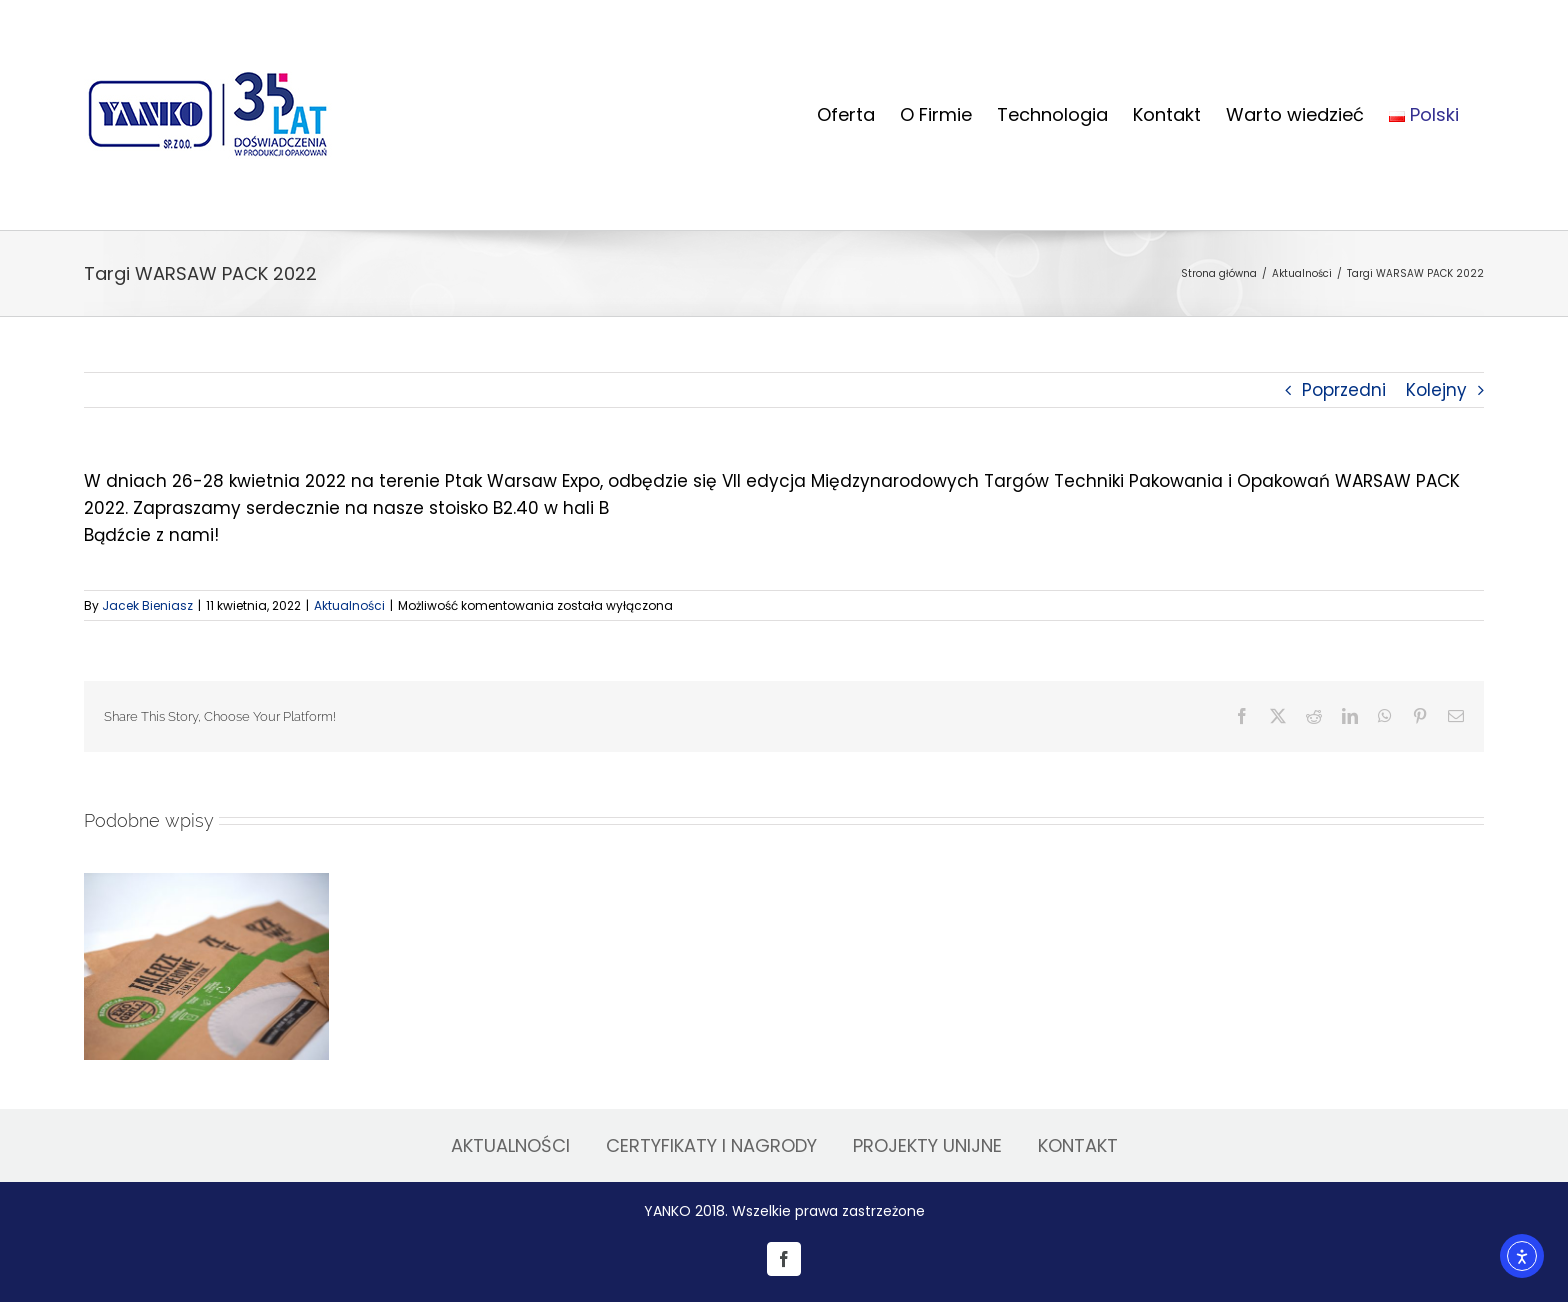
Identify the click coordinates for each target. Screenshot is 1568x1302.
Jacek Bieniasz (147, 605)
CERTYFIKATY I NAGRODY (711, 1145)
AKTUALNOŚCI (510, 1145)
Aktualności (349, 605)
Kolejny (1436, 390)
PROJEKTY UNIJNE (927, 1145)
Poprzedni (1344, 390)
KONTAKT (1078, 1145)
